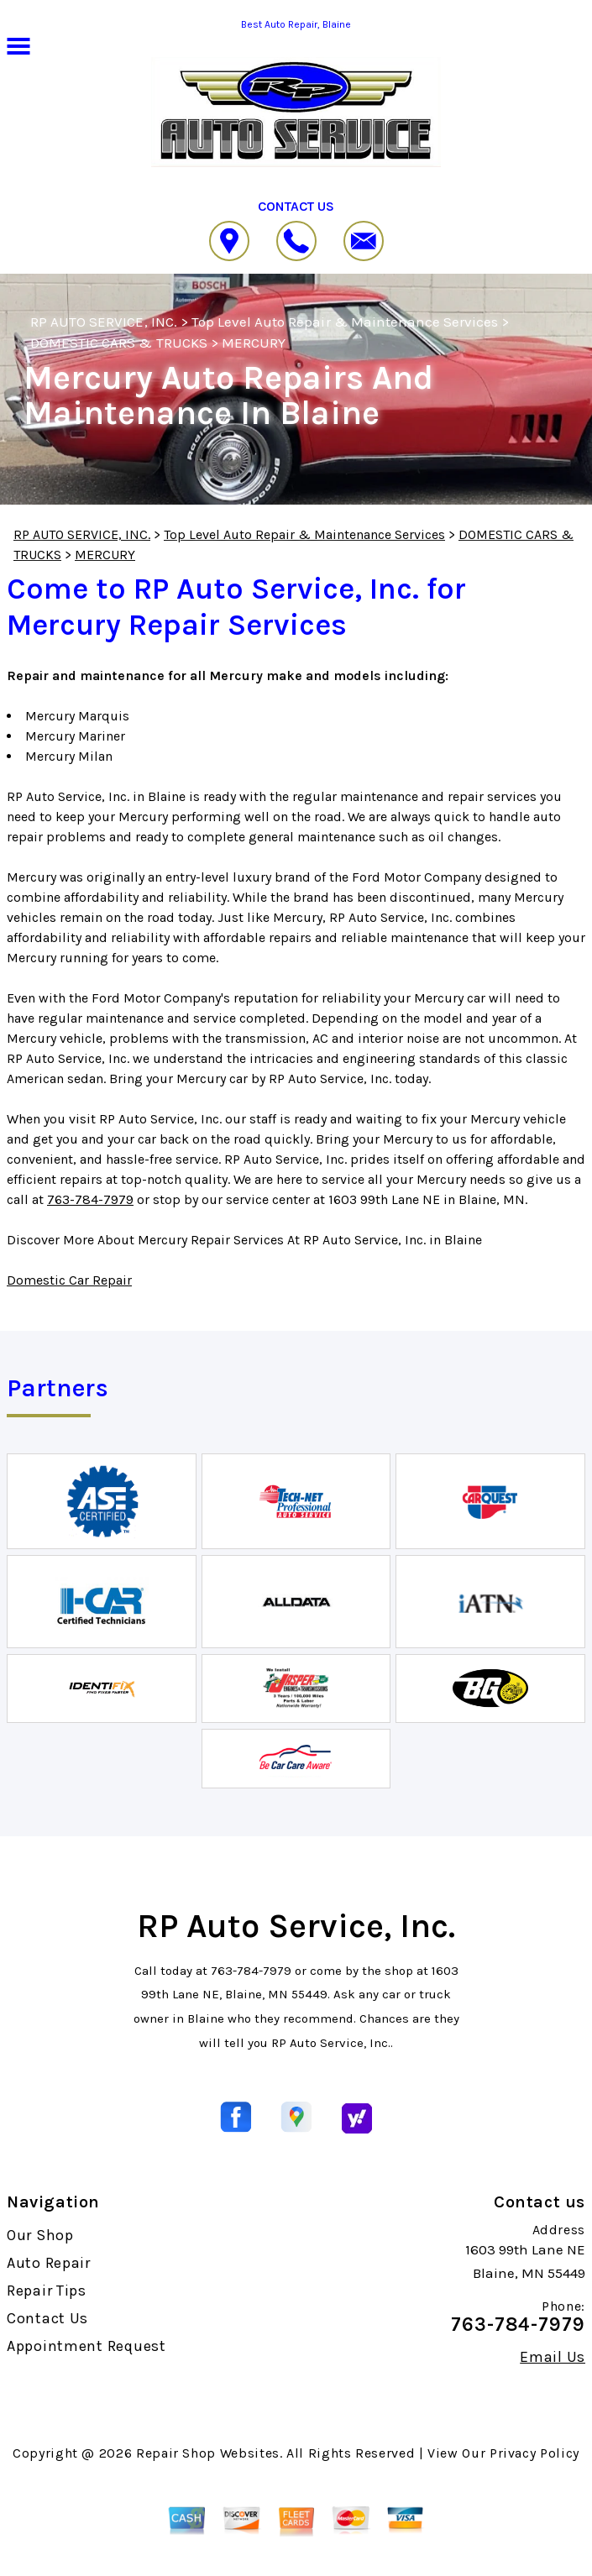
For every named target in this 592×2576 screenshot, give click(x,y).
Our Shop (40, 2235)
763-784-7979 (90, 1199)
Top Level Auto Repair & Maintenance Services (345, 321)
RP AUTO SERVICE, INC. (103, 321)
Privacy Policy (534, 2453)
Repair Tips (46, 2290)
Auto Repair (49, 2263)
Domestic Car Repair (69, 1280)
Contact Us (47, 2318)
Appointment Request (86, 2346)
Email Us (552, 2356)
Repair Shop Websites (208, 2453)
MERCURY (254, 342)
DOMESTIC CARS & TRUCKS (118, 342)
